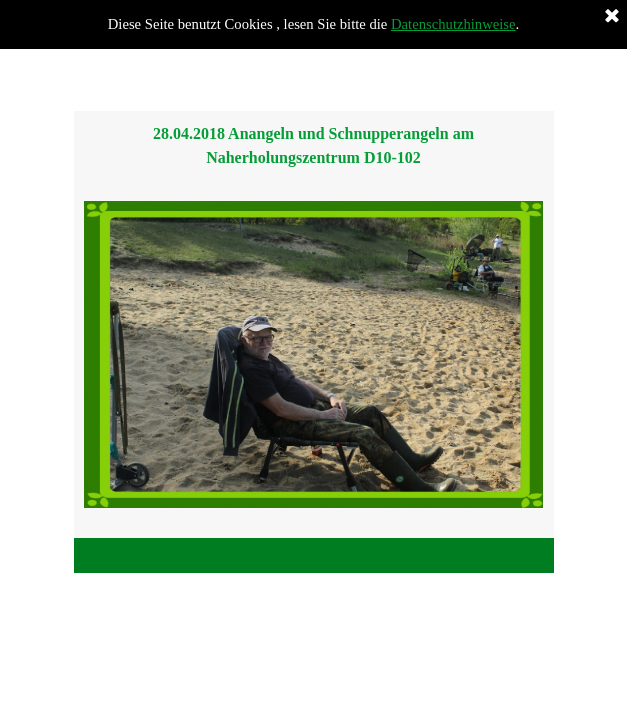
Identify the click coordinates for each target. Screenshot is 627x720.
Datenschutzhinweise (453, 24)
